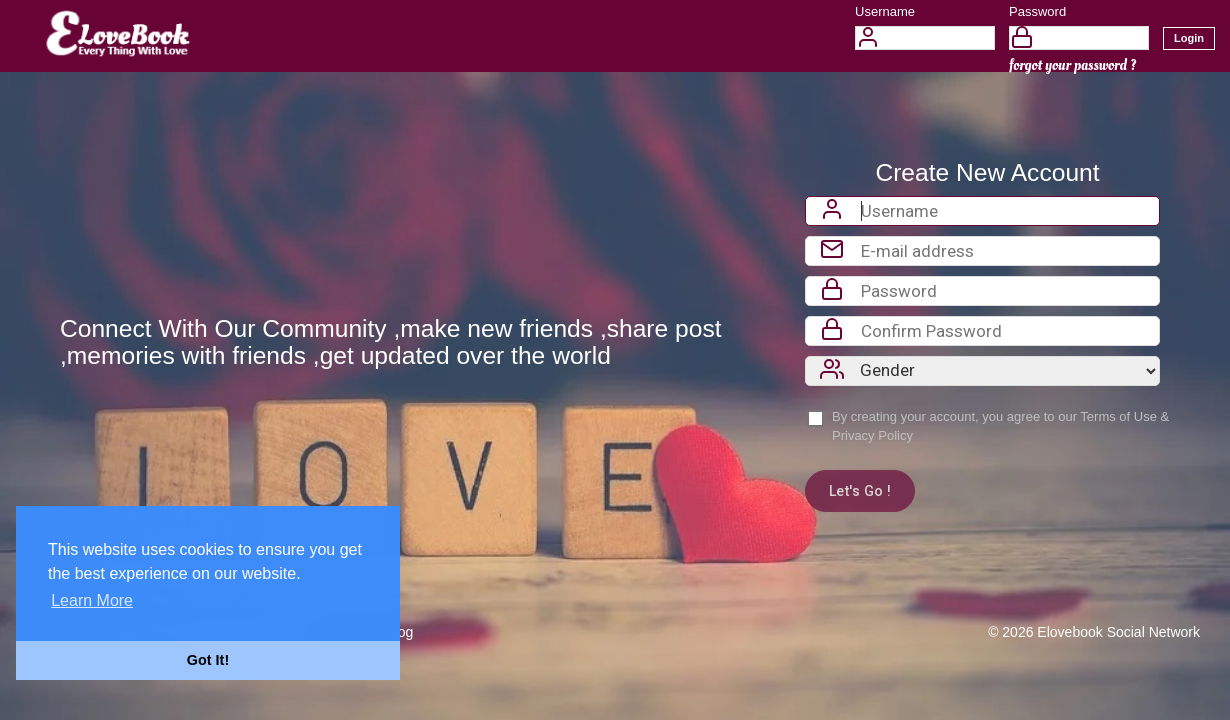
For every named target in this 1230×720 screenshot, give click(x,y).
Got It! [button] (208, 660)
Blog (399, 632)
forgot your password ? (1072, 65)
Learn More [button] (92, 600)
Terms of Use (1118, 416)
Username (885, 11)
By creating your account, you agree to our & (1000, 426)
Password (1037, 11)
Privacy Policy (872, 435)
